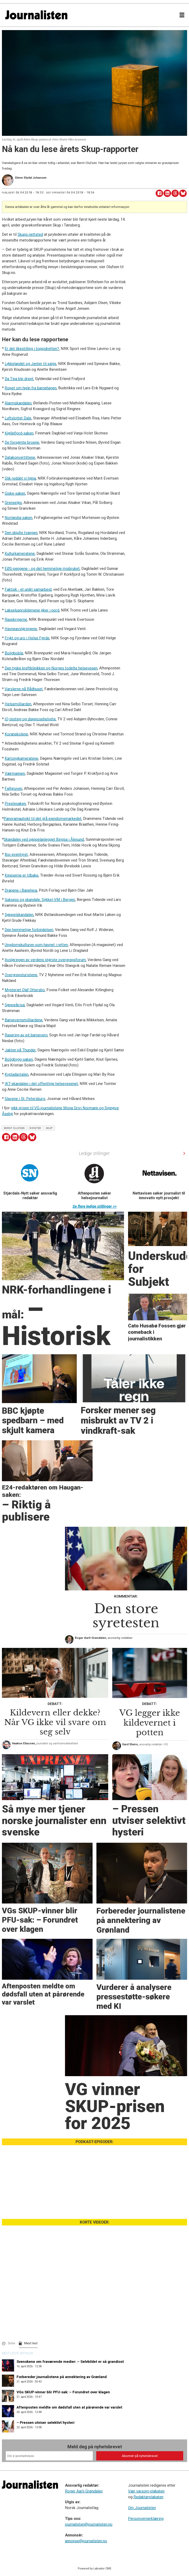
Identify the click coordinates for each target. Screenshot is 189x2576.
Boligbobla (14, 653)
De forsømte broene (22, 442)
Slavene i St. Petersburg (25, 1098)
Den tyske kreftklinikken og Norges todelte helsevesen (51, 668)
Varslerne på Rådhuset (24, 689)
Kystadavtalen (16, 1074)
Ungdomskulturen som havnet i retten (36, 944)
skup (49, 1128)
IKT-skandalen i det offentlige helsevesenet (41, 1083)
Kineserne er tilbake (21, 875)
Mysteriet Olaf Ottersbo (25, 990)
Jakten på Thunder (20, 1050)
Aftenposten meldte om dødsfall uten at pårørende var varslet (69, 2407)
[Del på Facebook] (159, 193)
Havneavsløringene (21, 628)
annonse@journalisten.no (86, 2541)
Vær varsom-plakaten (146, 2491)
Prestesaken (15, 803)
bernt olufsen (14, 1128)
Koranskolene (16, 734)
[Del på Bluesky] (183, 193)
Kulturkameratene (20, 553)
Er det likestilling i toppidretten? (32, 348)
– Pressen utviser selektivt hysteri (45, 2422)
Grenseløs (13, 502)
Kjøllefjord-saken (19, 433)
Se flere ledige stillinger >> (95, 1206)
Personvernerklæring (146, 2518)
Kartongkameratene (21, 758)
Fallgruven (13, 788)
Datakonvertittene (20, 457)
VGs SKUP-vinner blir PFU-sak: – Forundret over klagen (63, 2392)
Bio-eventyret (16, 854)
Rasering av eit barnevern (26, 1035)
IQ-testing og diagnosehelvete (30, 719)
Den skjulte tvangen (21, 532)
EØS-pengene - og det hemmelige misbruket (42, 568)
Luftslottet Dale (18, 418)
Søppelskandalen (19, 914)
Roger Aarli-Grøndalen (84, 2491)
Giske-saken (15, 493)
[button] (184, 1153)
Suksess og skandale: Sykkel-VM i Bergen (40, 899)
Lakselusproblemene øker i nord (32, 610)
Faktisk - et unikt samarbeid (28, 589)
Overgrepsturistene (21, 974)
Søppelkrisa (15, 1005)
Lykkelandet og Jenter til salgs (30, 363)
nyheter (35, 1128)
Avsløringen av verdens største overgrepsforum (45, 959)
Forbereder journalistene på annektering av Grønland (62, 2377)
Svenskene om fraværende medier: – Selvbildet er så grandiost (70, 2361)
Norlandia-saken (18, 517)
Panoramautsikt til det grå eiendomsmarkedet (42, 818)
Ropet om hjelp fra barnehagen (31, 388)
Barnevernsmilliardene (23, 1020)
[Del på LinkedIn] (167, 193)
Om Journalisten (142, 2507)
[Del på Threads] (175, 193)
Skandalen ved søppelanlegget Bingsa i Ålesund (44, 839)
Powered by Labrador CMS (94, 2568)
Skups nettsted (30, 234)
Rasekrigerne (16, 619)
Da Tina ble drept (19, 378)
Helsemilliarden (18, 704)
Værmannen (15, 773)
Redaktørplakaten (148, 2497)
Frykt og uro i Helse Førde (27, 638)
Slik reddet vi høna (20, 478)
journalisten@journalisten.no (88, 2524)
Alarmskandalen (18, 403)
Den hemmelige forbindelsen (29, 929)
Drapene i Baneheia (21, 890)
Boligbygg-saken (19, 1059)
